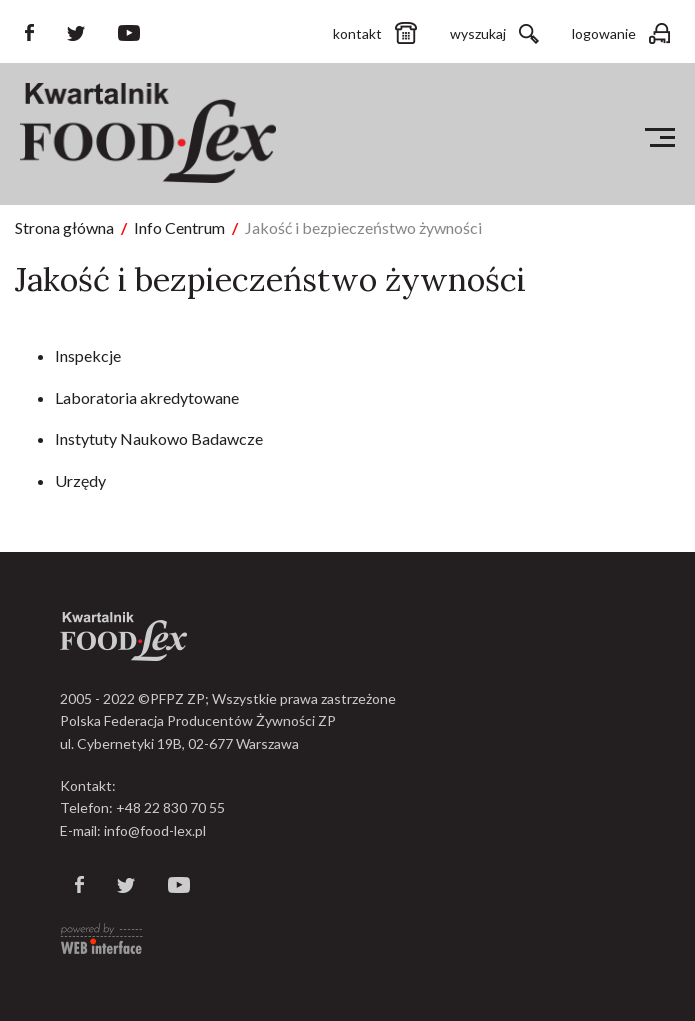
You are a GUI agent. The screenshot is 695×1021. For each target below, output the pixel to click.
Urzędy (80, 480)
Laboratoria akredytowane (147, 397)
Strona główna (64, 227)
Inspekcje (88, 355)
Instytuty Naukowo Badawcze (159, 438)
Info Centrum (179, 227)
